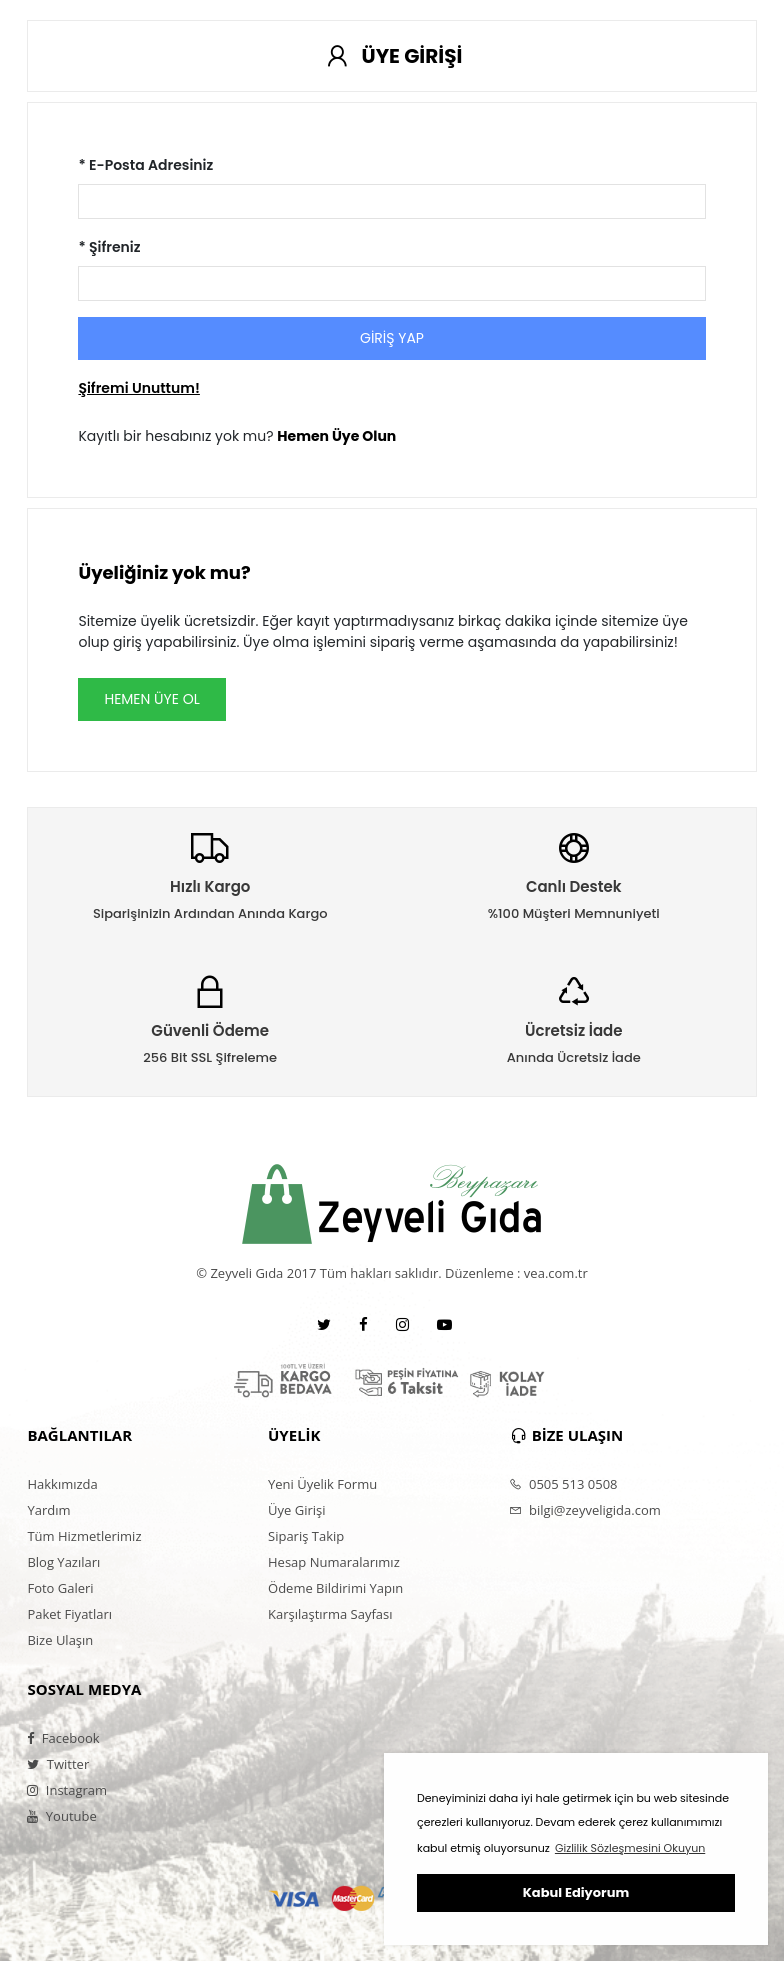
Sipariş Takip (306, 1536)
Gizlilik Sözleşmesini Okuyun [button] (630, 1848)
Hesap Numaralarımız (334, 1562)
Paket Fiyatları (69, 1614)
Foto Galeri (60, 1588)
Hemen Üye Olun (336, 436)
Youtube (61, 1816)
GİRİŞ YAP (392, 338)
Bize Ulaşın (60, 1640)
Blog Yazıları (63, 1562)
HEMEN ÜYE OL (151, 699)
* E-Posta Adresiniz (145, 165)
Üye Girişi (296, 1510)
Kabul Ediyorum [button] (576, 1892)
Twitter (58, 1764)
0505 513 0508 (563, 1484)
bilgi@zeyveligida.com (585, 1510)
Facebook (63, 1738)
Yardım (48, 1510)
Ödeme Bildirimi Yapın (335, 1588)
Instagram (67, 1790)
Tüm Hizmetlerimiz (84, 1536)
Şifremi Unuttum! (138, 388)
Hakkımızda (62, 1484)
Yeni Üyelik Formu (322, 1484)
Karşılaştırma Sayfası (330, 1614)
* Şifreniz (109, 247)
